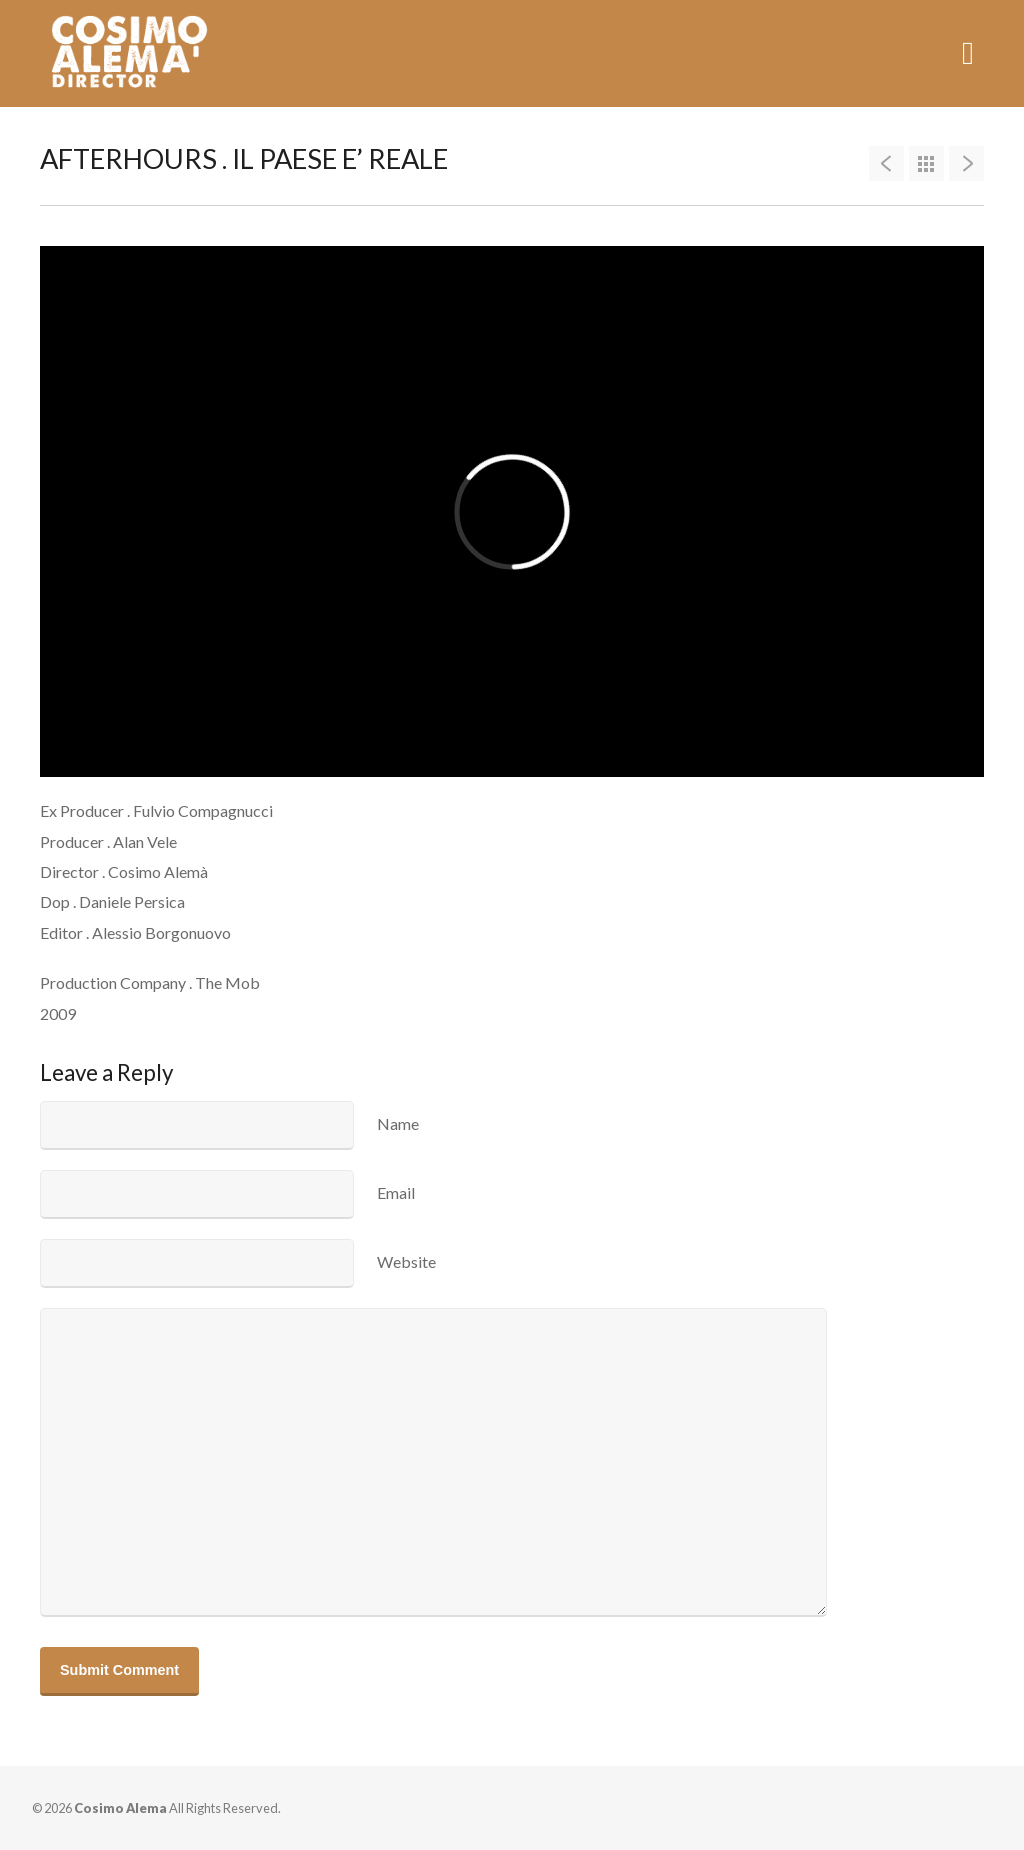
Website (406, 1261)
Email (396, 1192)
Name (398, 1123)
